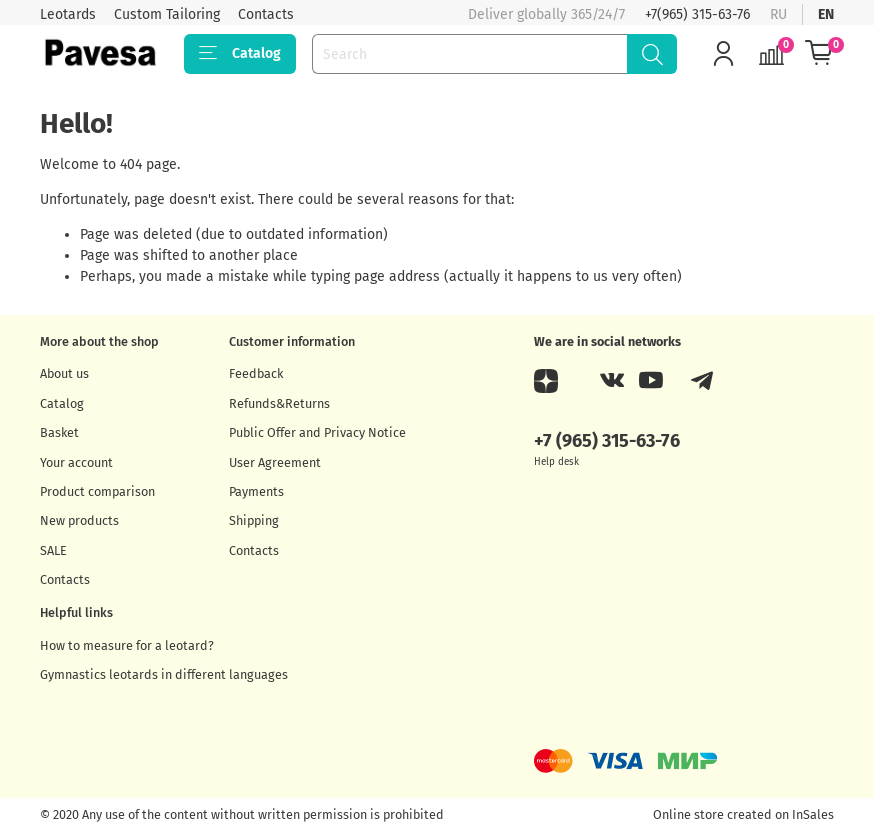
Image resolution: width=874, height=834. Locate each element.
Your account (76, 462)
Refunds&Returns (279, 403)
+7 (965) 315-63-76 (607, 441)
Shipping (254, 520)
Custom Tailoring (167, 14)
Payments (256, 491)
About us (64, 373)
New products (79, 520)
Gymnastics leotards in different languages (164, 674)
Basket (59, 432)
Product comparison (97, 491)
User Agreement (275, 462)
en (826, 14)
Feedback (256, 373)
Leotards (68, 14)
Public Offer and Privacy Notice (317, 432)
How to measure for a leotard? (127, 645)
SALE (53, 550)
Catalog (240, 54)
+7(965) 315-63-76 (697, 14)
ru (778, 14)
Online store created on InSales (743, 814)
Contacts (266, 14)
